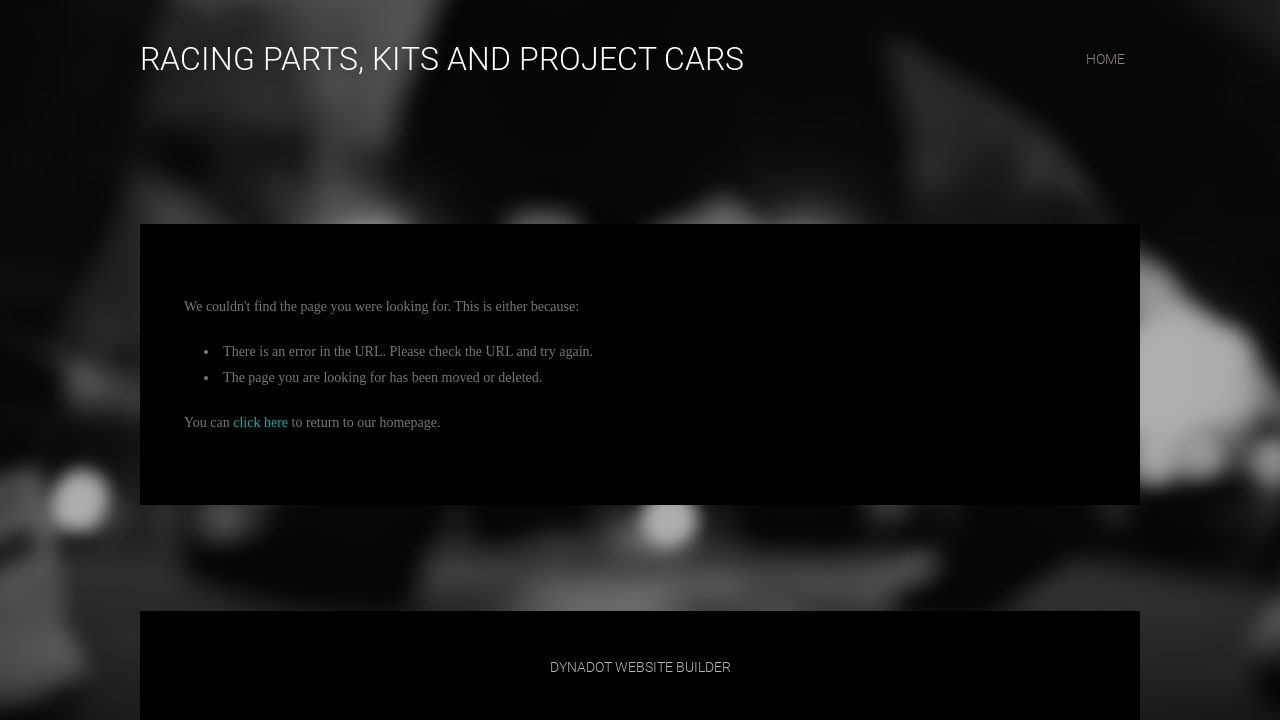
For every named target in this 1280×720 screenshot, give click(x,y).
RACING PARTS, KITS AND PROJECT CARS (442, 59)
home (1105, 59)
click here (260, 422)
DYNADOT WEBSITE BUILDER (640, 667)
